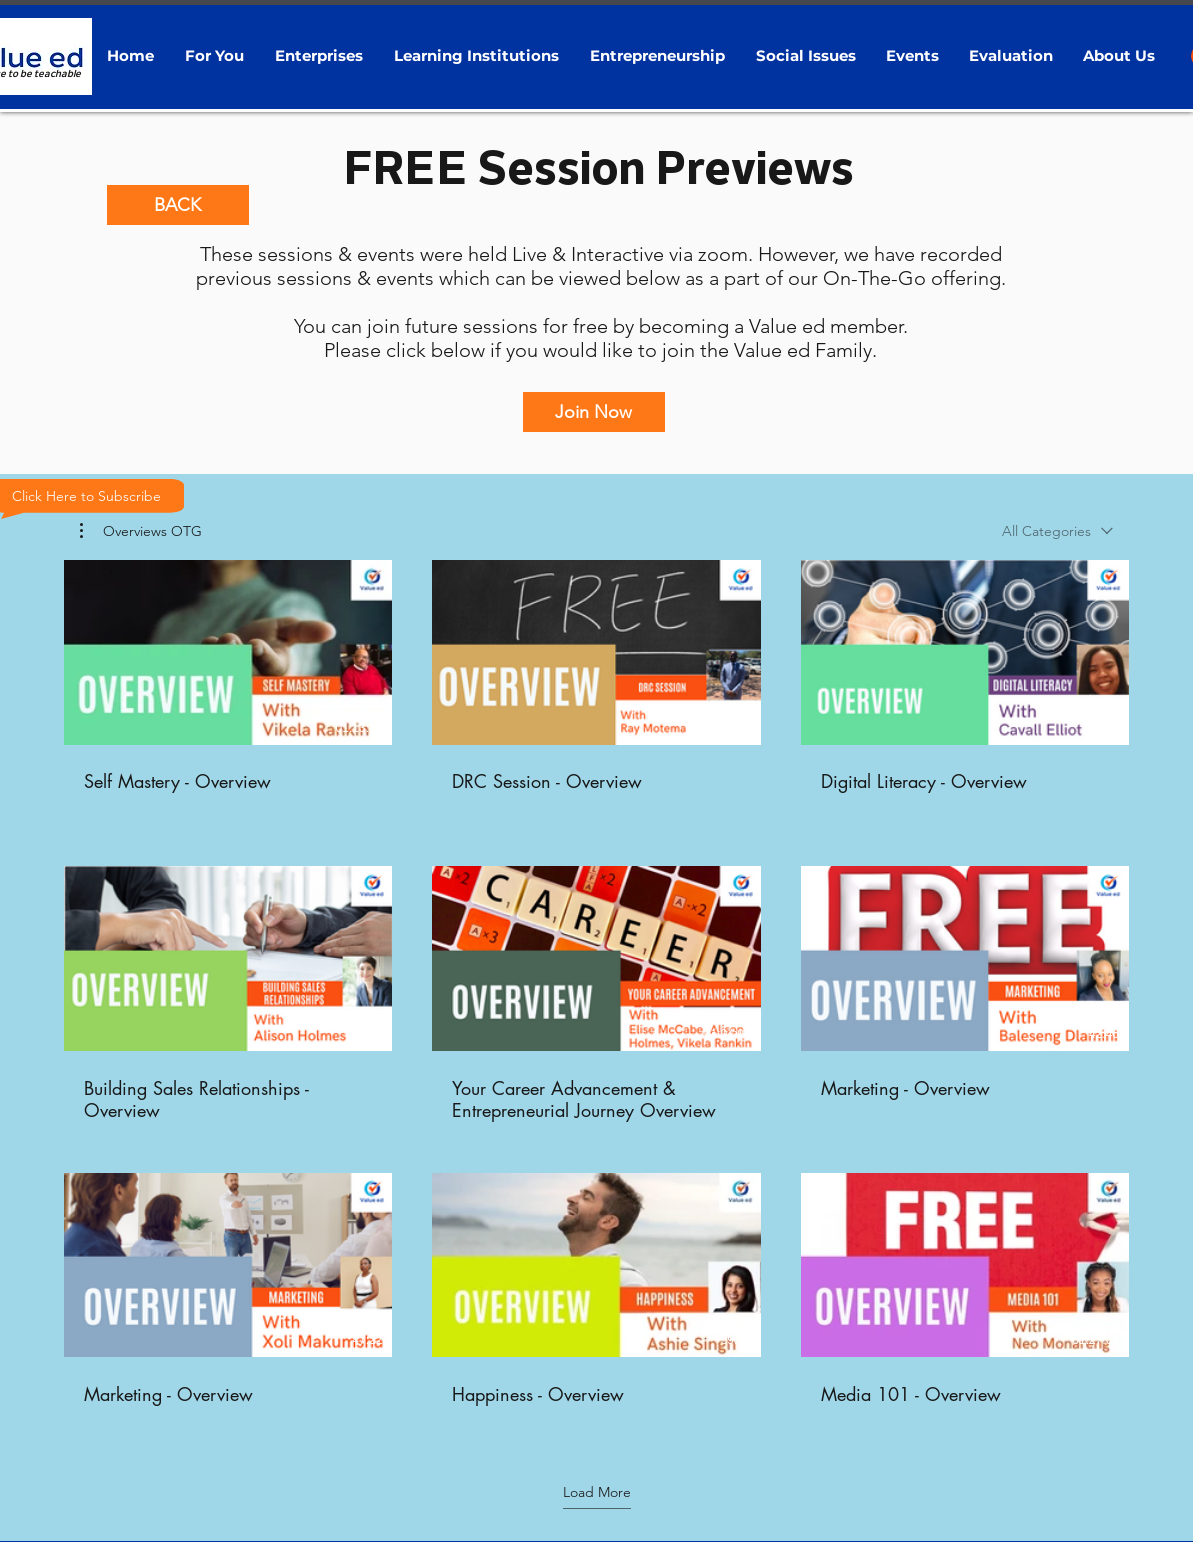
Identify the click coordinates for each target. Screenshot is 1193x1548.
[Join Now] (594, 412)
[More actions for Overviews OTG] (141, 531)
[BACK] (178, 205)
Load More (597, 1492)
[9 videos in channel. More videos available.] (596, 994)
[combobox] (1057, 531)
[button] (215, 55)
